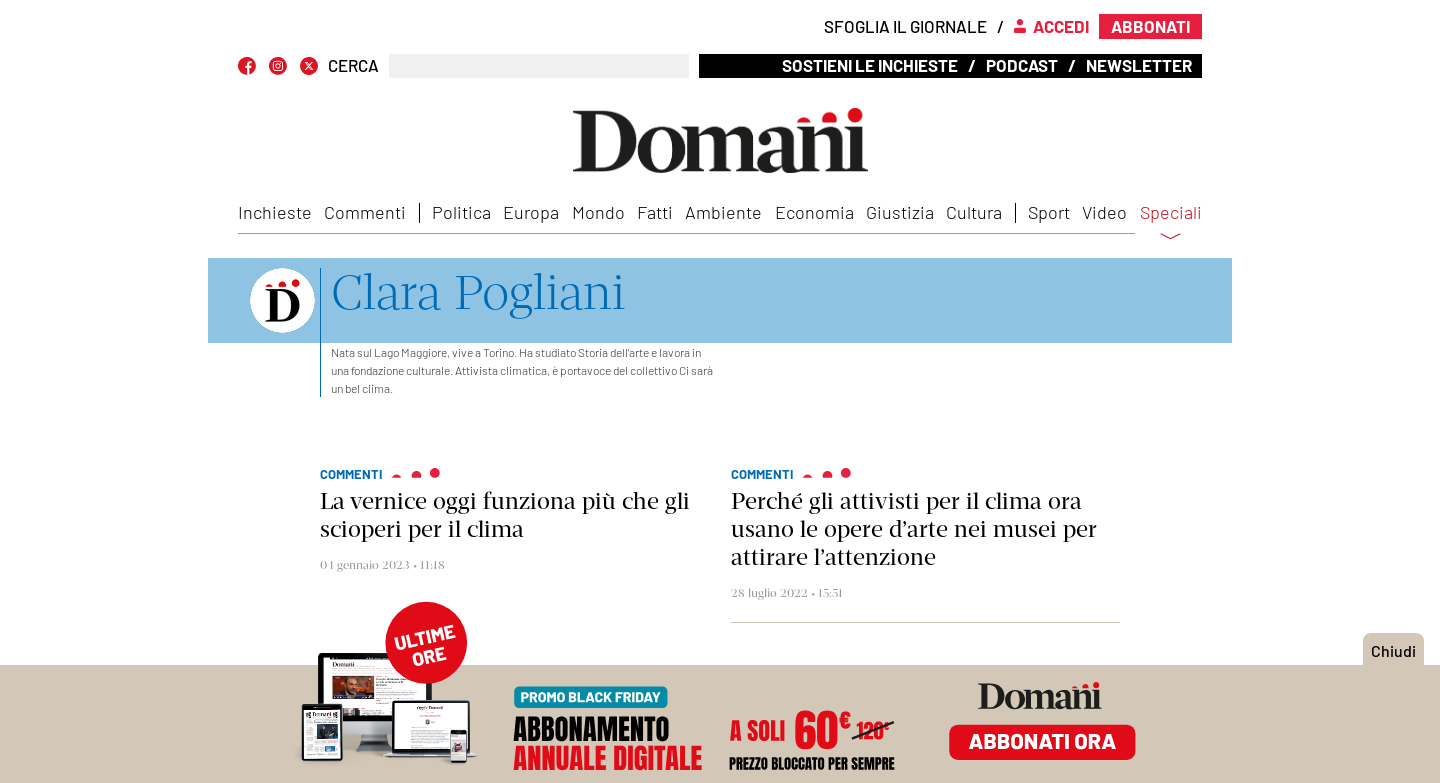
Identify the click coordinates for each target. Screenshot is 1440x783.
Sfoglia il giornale (905, 26)
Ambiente (723, 212)
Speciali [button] (1171, 225)
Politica (461, 212)
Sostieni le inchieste (870, 65)
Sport (1049, 212)
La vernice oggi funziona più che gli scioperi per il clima (505, 515)
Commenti (365, 212)
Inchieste (275, 212)
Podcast (1022, 65)
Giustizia (900, 212)
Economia (814, 212)
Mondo (598, 212)
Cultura (974, 212)
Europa (531, 212)
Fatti (655, 212)
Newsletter (1139, 65)
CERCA (353, 65)
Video (1104, 212)
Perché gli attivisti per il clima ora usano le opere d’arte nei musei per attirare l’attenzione (914, 529)
